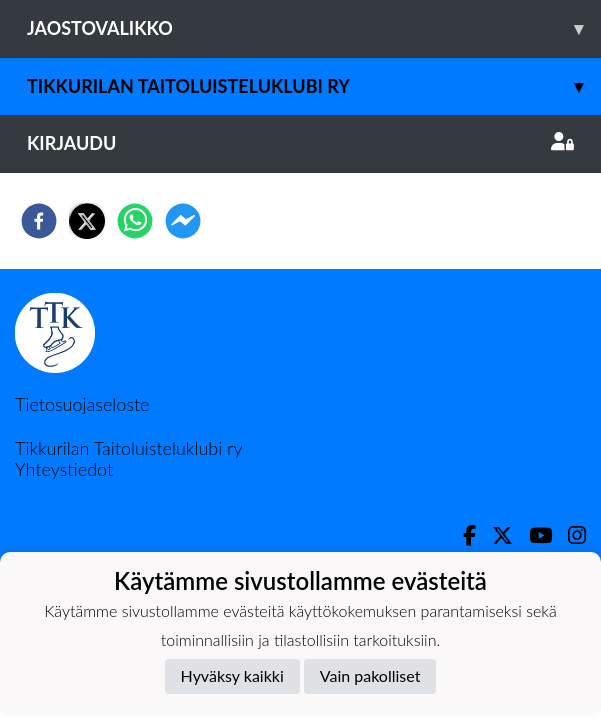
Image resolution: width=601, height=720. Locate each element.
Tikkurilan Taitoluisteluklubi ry (314, 86)
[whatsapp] (135, 221)
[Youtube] (532, 535)
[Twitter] (494, 535)
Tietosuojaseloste (82, 404)
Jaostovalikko (314, 28)
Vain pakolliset (370, 675)
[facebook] (39, 221)
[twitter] (87, 221)
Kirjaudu (300, 143)
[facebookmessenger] (183, 221)
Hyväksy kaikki (232, 675)
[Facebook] (461, 535)
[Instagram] (569, 535)
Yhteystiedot (64, 469)
